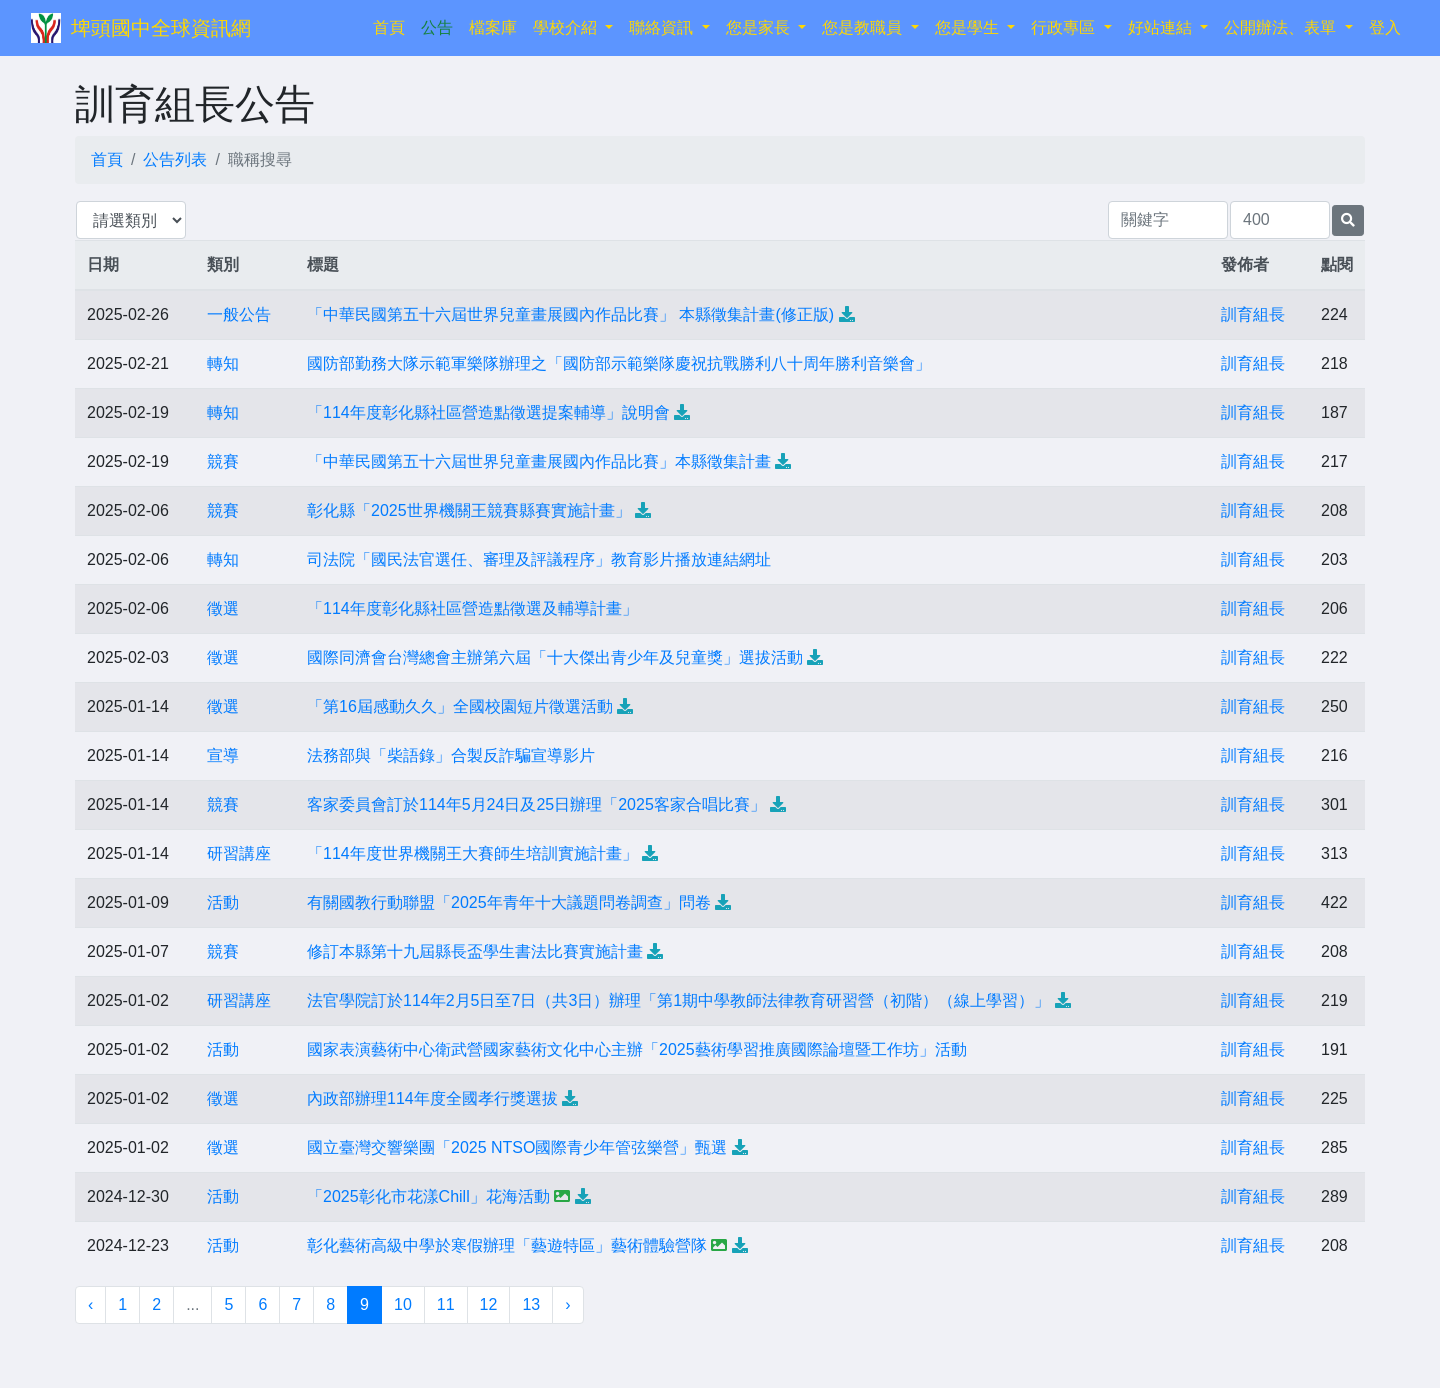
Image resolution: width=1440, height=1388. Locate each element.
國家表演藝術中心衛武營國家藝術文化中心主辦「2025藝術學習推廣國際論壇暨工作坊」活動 (637, 1049)
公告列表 (175, 159)
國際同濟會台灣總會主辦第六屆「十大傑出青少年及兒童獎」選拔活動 (555, 657)
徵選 (223, 608)
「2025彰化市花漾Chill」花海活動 (428, 1196)
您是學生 (969, 27)
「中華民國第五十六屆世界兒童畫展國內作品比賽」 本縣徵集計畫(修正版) (570, 314)
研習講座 (239, 853)
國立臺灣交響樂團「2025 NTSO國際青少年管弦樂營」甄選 (517, 1147)
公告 (437, 27)
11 (446, 1304)
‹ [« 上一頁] (90, 1304)
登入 (1385, 27)
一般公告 (239, 314)
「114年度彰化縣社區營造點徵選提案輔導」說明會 (488, 412)
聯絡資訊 (663, 27)
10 (403, 1304)
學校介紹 (567, 27)
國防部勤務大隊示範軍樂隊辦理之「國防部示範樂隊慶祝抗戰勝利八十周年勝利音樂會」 (619, 363)
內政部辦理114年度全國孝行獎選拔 (432, 1098)
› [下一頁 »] (567, 1304)
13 (531, 1304)
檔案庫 (493, 27)
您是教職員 (864, 27)
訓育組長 (1253, 314)
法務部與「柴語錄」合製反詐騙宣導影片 (451, 755)
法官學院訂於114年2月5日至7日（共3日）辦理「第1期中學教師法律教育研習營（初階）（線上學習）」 (678, 1000)
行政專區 (1065, 27)
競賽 (223, 461)
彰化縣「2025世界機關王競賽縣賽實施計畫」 (469, 510)
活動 (223, 902)
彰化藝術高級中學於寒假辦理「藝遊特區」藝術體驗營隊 (507, 1245)
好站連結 (1162, 27)
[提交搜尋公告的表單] (1348, 220)
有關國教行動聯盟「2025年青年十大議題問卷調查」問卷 (509, 902)
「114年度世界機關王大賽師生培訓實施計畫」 (472, 853)
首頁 (393, 25)
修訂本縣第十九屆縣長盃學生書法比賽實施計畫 (475, 951)
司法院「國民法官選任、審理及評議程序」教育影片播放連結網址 (539, 559)
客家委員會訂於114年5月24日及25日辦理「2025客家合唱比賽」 (536, 804)
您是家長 (760, 27)
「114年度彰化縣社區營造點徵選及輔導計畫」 (472, 608)
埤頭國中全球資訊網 (161, 28)
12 (489, 1304)
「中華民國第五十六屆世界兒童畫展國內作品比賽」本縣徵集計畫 (539, 461)
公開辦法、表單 (1282, 27)
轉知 (223, 363)
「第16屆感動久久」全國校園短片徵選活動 (460, 706)
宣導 (223, 755)
